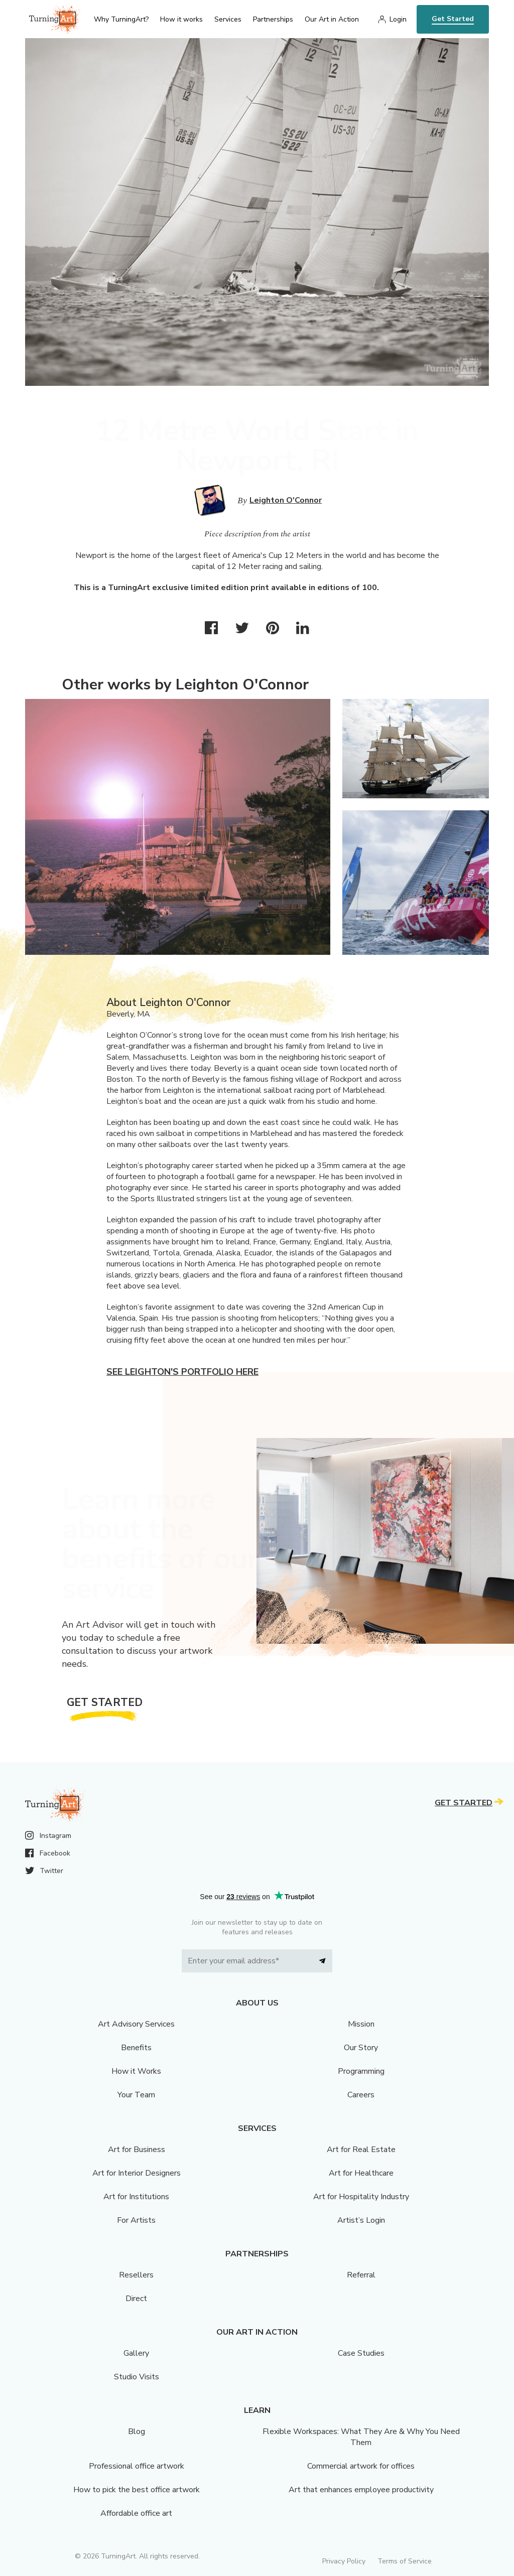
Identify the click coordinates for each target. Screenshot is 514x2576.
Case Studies (361, 2353)
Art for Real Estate (361, 2149)
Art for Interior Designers (136, 2173)
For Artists (136, 2220)
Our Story (361, 2047)
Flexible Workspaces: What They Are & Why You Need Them (361, 2437)
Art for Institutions (136, 2196)
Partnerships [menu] (273, 19)
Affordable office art (136, 2513)
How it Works (136, 2071)
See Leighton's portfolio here (182, 1372)
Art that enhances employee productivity (361, 2489)
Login (398, 19)
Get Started (453, 19)
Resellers (136, 2274)
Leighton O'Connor (285, 500)
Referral (361, 2274)
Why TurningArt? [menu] (121, 19)
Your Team (136, 2094)
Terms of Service (404, 2561)
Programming (361, 2071)
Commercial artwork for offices (361, 2466)
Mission (361, 2024)
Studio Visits (136, 2376)
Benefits (136, 2047)
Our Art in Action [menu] (332, 19)
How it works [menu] (181, 19)
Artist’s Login (361, 2220)
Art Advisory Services (136, 2024)
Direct (136, 2298)
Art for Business (136, 2149)
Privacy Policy (343, 2561)
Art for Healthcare (361, 2173)
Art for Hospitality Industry (361, 2196)
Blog (136, 2431)
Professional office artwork (136, 2466)
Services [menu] (227, 19)
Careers (360, 2094)
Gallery (136, 2353)
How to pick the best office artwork (136, 2489)
